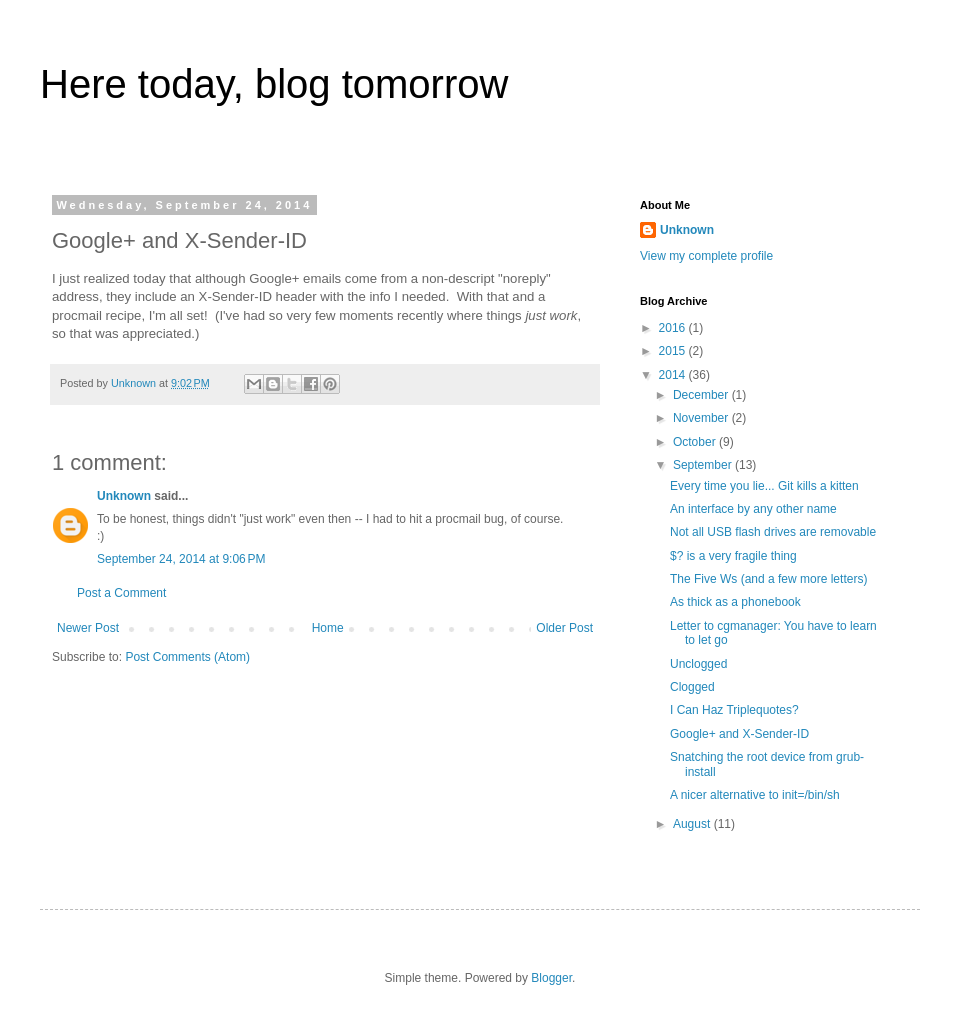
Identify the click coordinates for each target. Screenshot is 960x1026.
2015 (674, 351)
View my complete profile (706, 256)
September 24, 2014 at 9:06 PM (181, 559)
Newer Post (88, 628)
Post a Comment (121, 593)
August (693, 824)
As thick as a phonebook (735, 602)
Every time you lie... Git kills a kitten (764, 486)
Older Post (564, 628)
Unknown (124, 496)
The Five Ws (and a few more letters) (768, 579)
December (702, 395)
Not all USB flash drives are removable (773, 532)
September (704, 465)
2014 (674, 375)
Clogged (692, 687)
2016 (674, 328)
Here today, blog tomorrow (274, 84)
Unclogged (698, 664)
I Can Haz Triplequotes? (734, 710)
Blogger (551, 978)
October (696, 442)
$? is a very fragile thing (733, 556)
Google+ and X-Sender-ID (739, 734)
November (702, 418)
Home (328, 628)
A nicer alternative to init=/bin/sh (755, 795)
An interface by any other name (753, 509)
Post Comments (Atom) (187, 657)
